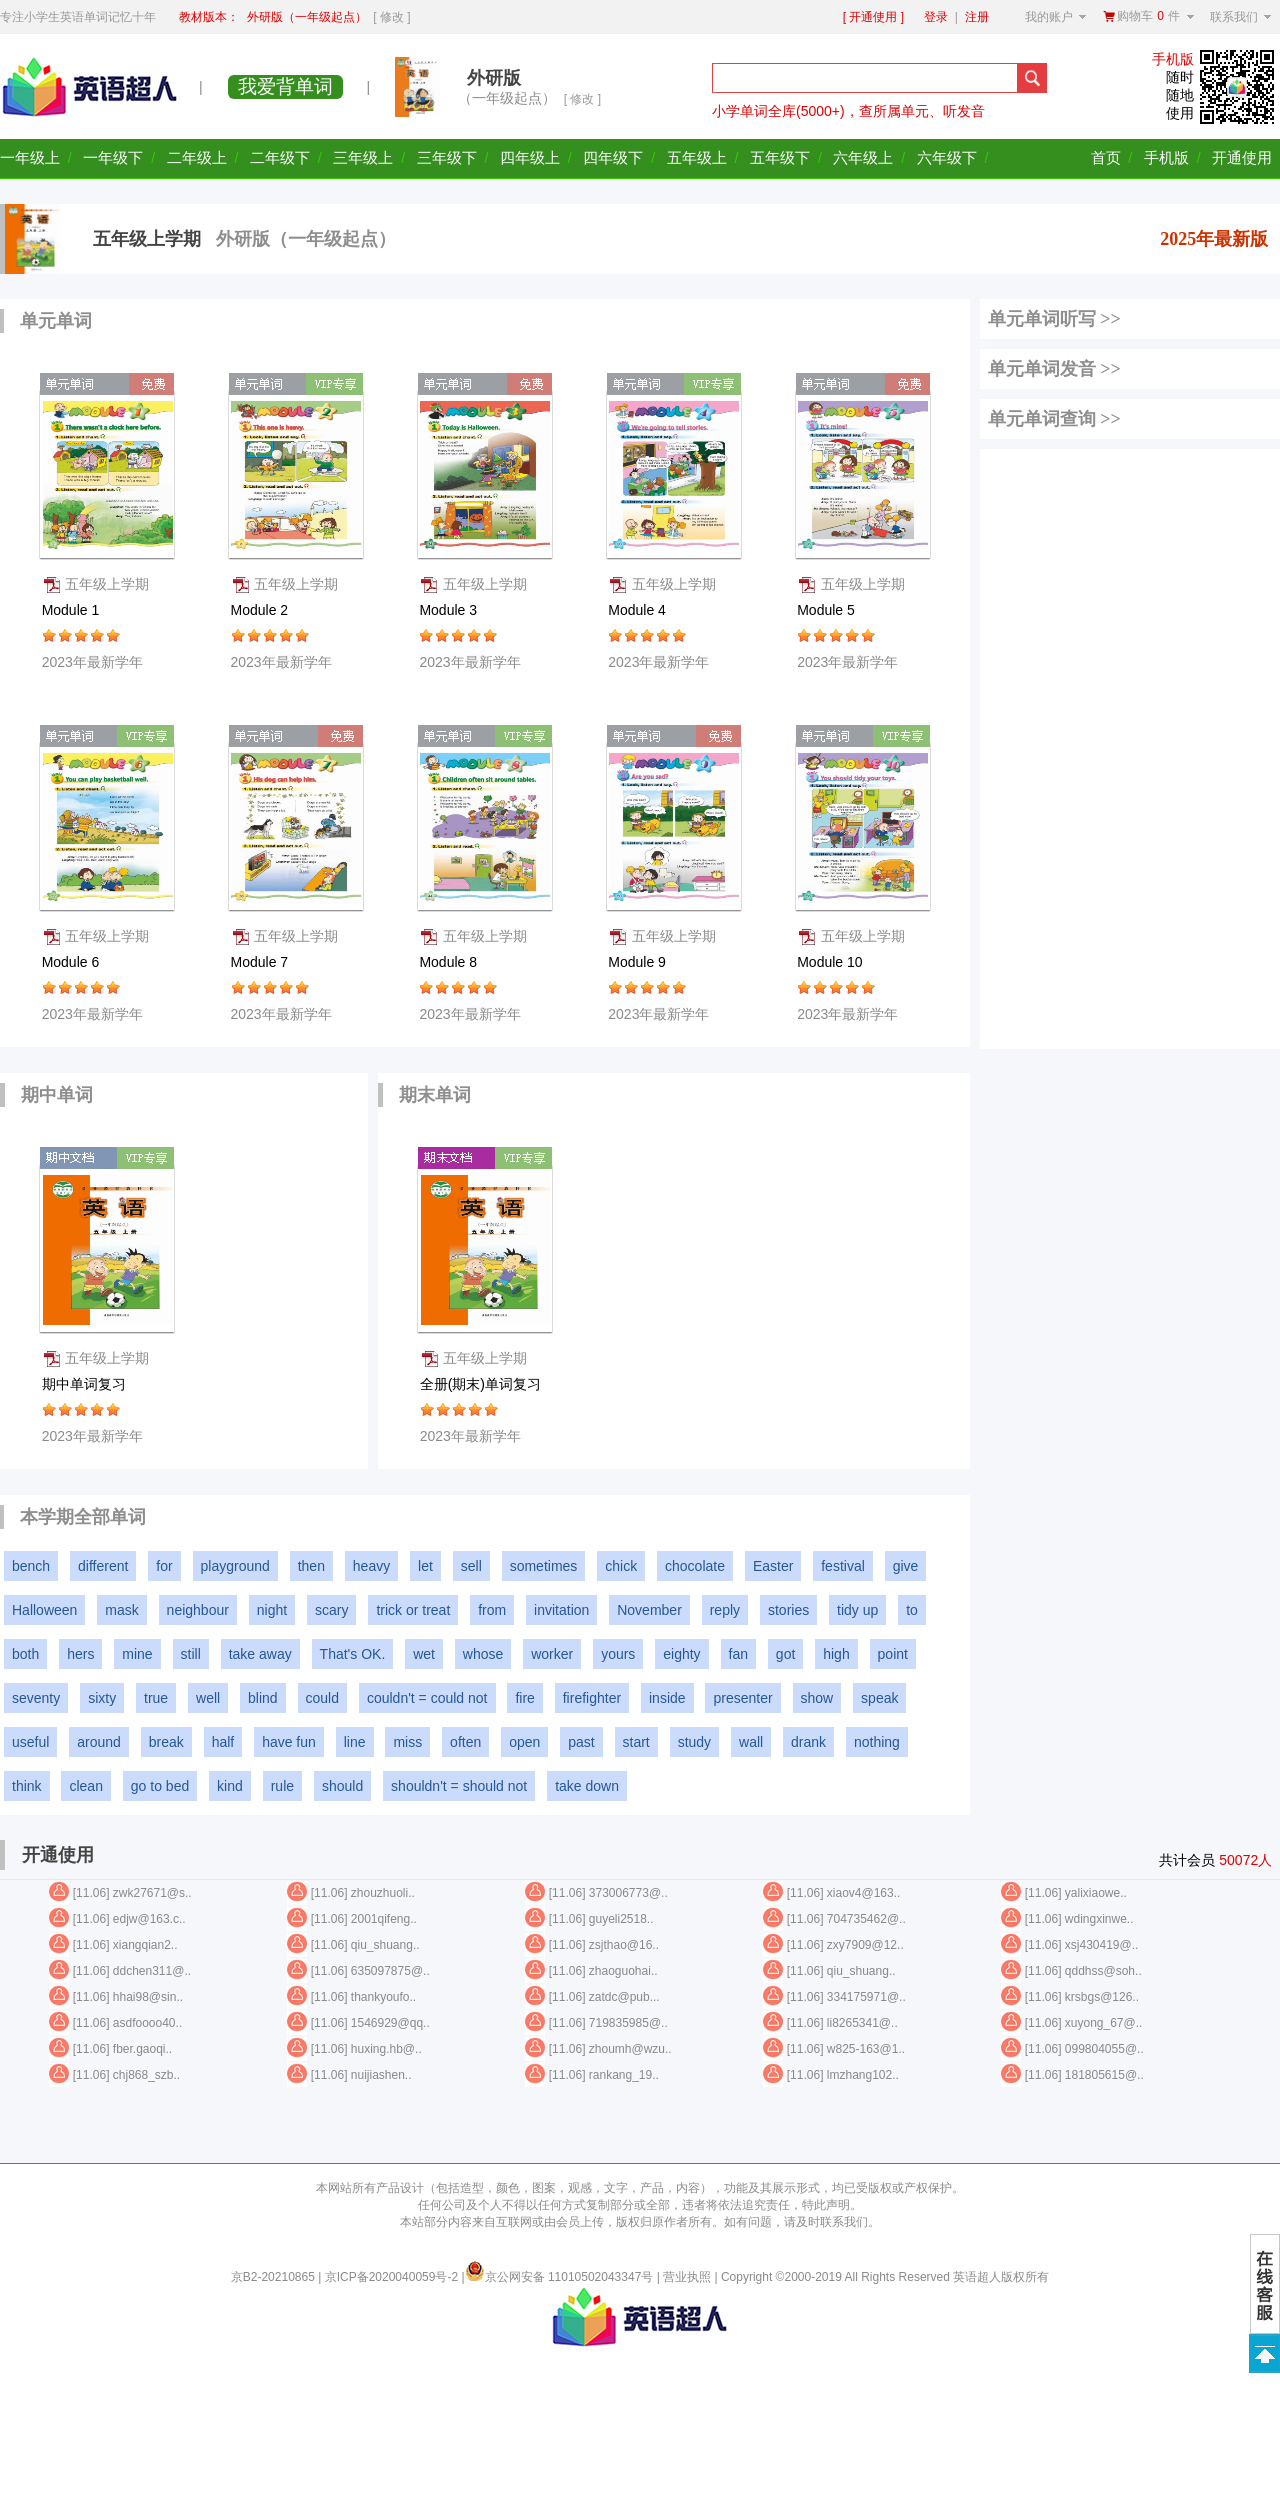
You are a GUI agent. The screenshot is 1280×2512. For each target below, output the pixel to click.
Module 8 (449, 962)
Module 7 (261, 962)
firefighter (592, 1698)
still (191, 1654)
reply (725, 1610)
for (164, 1566)
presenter (742, 1698)
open (524, 1742)
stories (788, 1610)
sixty (102, 1698)
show (817, 1698)
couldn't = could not (427, 1698)
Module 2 (261, 610)
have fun (289, 1742)
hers (80, 1654)
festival (843, 1566)
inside (667, 1698)
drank (808, 1742)
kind (230, 1786)
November (649, 1610)
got (785, 1654)
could (322, 1698)
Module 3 (449, 610)
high (836, 1654)
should (342, 1786)
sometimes (544, 1566)
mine (137, 1654)
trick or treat (413, 1610)
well (208, 1698)
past (581, 1742)
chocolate (695, 1566)
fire (524, 1698)
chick (621, 1566)
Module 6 (72, 962)
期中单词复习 (86, 1384)
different (103, 1566)
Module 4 (638, 610)
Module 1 (72, 610)
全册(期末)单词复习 (482, 1384)
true (156, 1698)
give (906, 1566)
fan (738, 1654)
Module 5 (827, 610)
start (636, 1742)
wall (751, 1742)
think (27, 1786)
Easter (773, 1566)
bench (31, 1566)
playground (235, 1566)
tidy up (857, 1610)
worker (552, 1654)
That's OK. (353, 1654)
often (465, 1742)
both (25, 1654)
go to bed (160, 1786)
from (492, 1610)
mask (121, 1610)
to (912, 1610)
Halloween (44, 1610)
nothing (877, 1742)
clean (85, 1786)
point (893, 1654)
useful (30, 1742)
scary (331, 1610)
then (311, 1566)
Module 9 (638, 962)
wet (424, 1654)
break (166, 1742)
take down (587, 1786)
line (355, 1742)
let (425, 1566)
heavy (371, 1566)
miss (407, 1742)
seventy (36, 1698)
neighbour (198, 1610)
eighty (681, 1654)
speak (879, 1698)
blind (263, 1698)
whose (483, 1654)
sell (471, 1566)
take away (260, 1654)
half (223, 1742)
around (99, 1742)
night (272, 1610)
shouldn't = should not (459, 1786)
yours (618, 1654)
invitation (561, 1610)
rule (282, 1786)
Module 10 (831, 962)
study (694, 1742)
